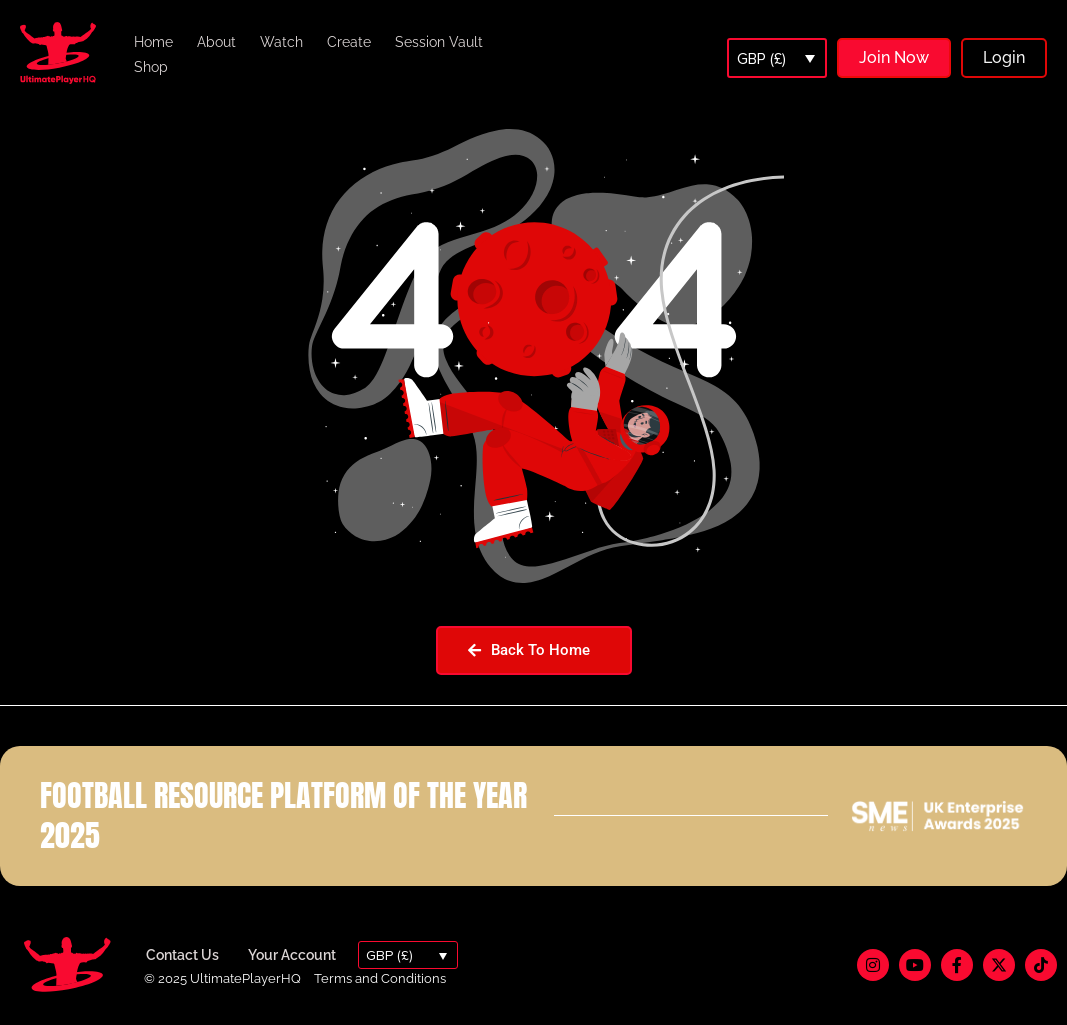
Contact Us (182, 955)
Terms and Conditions (380, 978)
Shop (151, 67)
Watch (281, 42)
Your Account (292, 955)
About (216, 42)
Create (349, 42)
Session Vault (439, 42)
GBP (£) (761, 59)
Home (153, 42)
